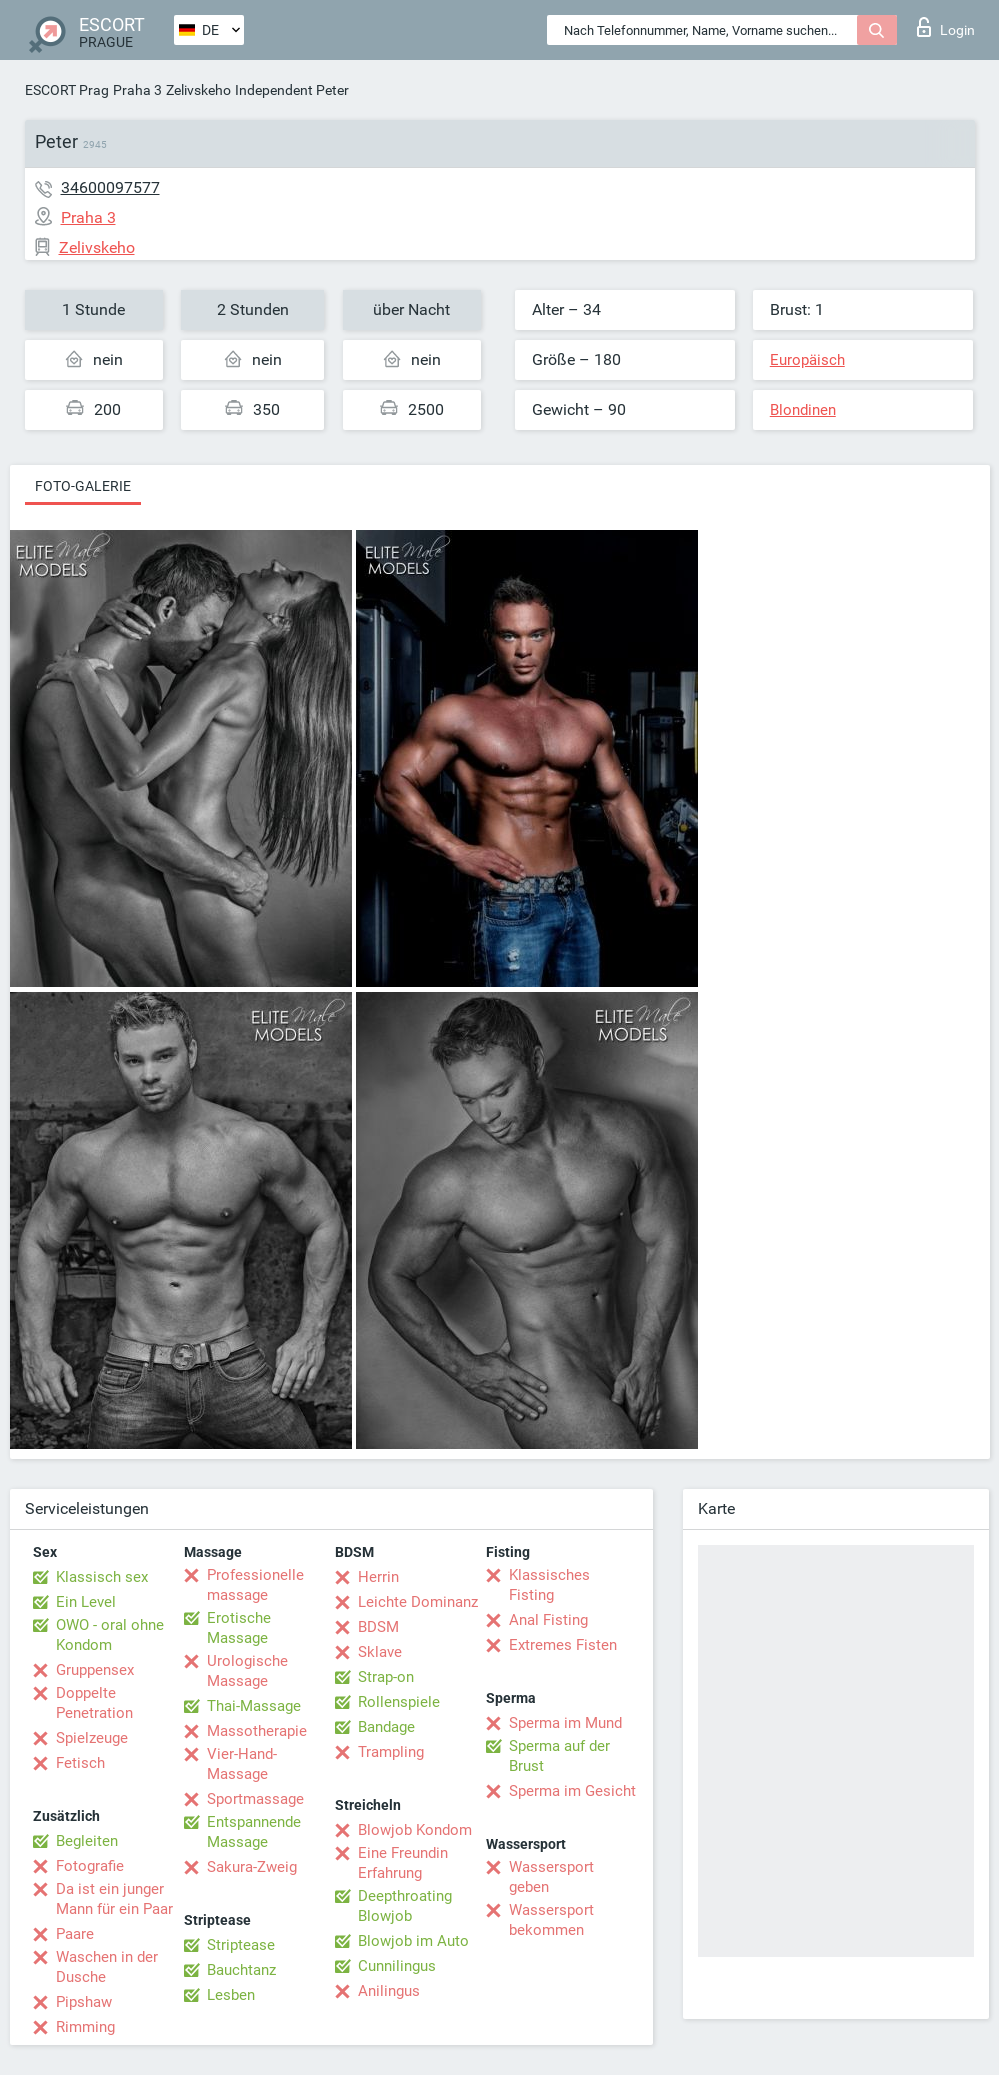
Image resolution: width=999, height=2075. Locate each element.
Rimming (85, 2027)
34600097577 (110, 187)
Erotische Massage (239, 1628)
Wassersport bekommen (551, 1920)
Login (946, 27)
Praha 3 (137, 90)
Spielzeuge (92, 1738)
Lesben (231, 1995)
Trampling (391, 1752)
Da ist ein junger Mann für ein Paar (114, 1899)
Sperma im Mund (565, 1723)
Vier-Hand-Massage (242, 1764)
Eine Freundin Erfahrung (403, 1863)
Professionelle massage (255, 1585)
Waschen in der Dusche (107, 1967)
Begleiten (87, 1841)
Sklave (380, 1652)
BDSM (378, 1627)
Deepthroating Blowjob (405, 1906)
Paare (75, 1934)
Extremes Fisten (563, 1645)
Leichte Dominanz (418, 1602)
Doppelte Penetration (94, 1703)
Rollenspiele (399, 1702)
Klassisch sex (102, 1577)
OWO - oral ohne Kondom (110, 1635)
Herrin (378, 1577)
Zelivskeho (198, 90)
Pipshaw (84, 2002)
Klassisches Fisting (549, 1585)
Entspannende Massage (254, 1832)
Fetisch (80, 1763)
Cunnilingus (397, 1966)
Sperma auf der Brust (559, 1756)
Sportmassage (255, 1799)
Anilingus (389, 1991)
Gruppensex (95, 1670)
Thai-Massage (254, 1706)
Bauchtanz (241, 1970)
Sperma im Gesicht (572, 1791)
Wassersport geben (551, 1877)
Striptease (241, 1945)
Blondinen (803, 410)
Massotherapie (257, 1731)
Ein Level (86, 1602)
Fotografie (90, 1866)
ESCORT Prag (67, 90)
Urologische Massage (247, 1671)
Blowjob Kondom (415, 1830)
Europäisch (807, 360)
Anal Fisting (548, 1620)
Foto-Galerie (83, 486)
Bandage (386, 1727)
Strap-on (386, 1677)
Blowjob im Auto (413, 1941)
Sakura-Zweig (252, 1867)
